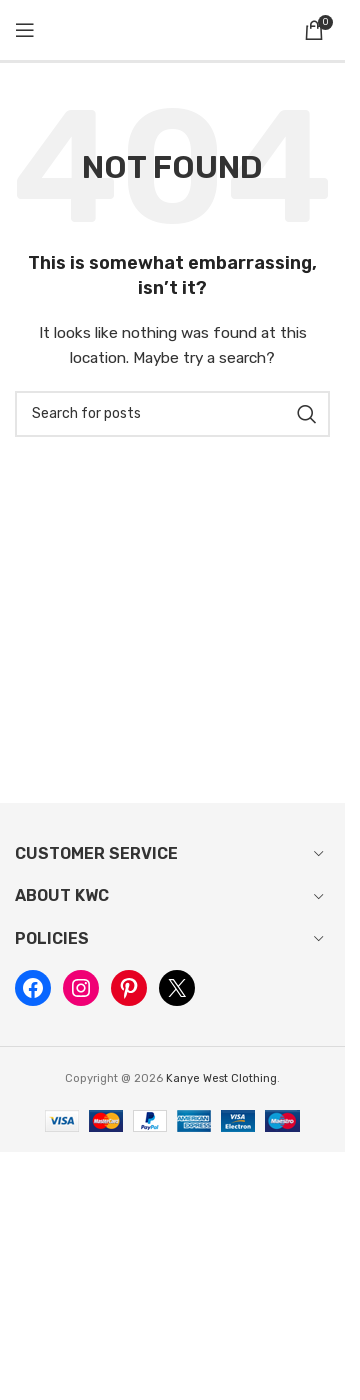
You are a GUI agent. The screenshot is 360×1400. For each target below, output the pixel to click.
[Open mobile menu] (25, 30)
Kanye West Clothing (221, 1078)
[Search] (172, 414)
